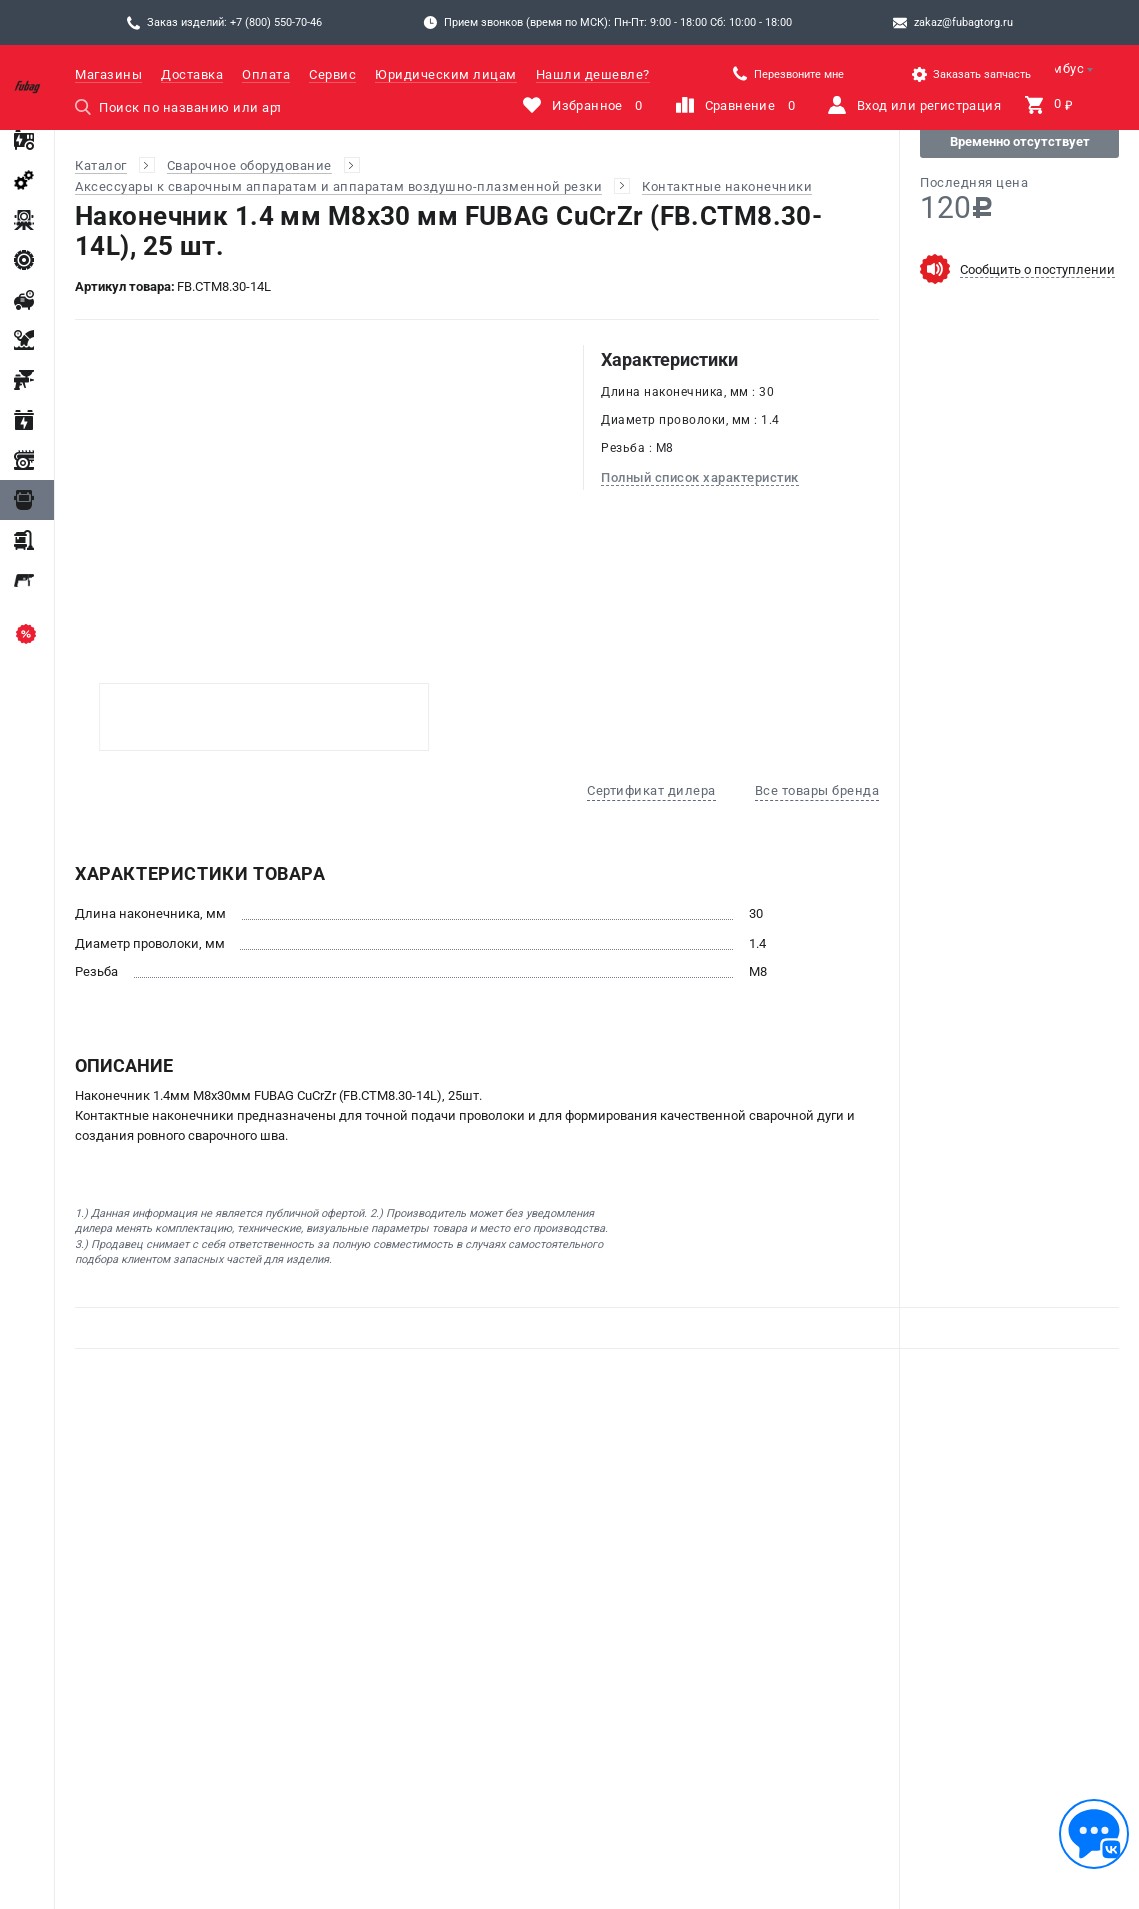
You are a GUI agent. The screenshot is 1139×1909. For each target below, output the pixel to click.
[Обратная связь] (1094, 1834)
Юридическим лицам (446, 74)
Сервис (332, 74)
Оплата (266, 74)
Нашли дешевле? (593, 74)
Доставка (192, 74)
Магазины (108, 74)
